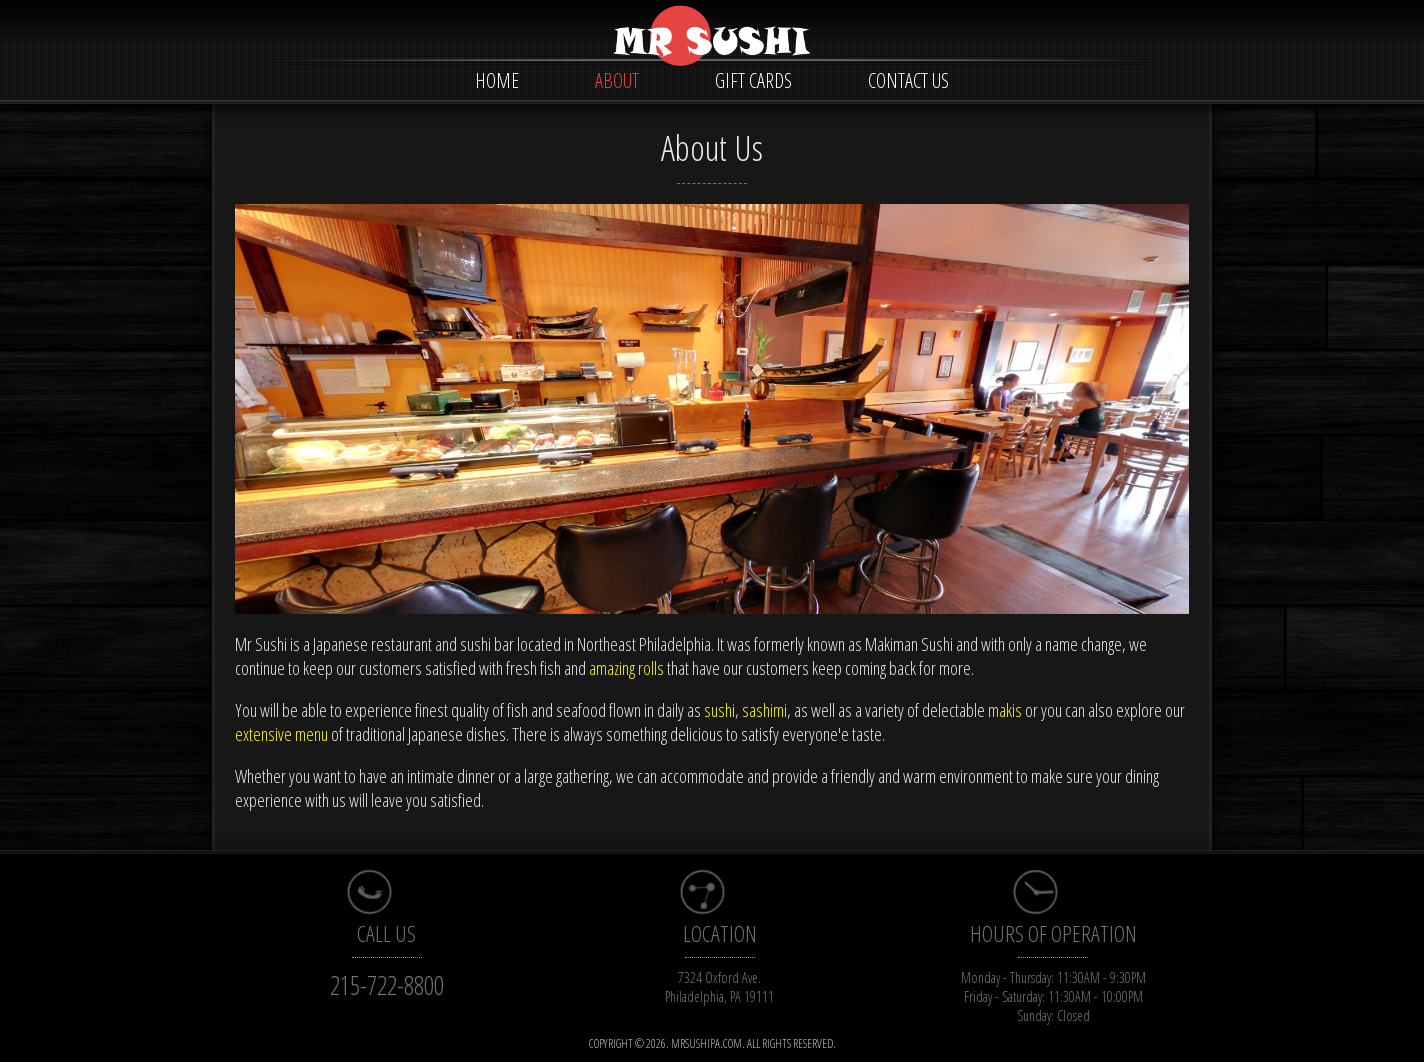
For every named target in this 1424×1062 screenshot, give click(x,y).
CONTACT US (908, 80)
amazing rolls (626, 668)
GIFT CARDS (753, 80)
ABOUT (617, 80)
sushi (719, 710)
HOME (497, 80)
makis (1005, 710)
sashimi (764, 710)
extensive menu (281, 734)
